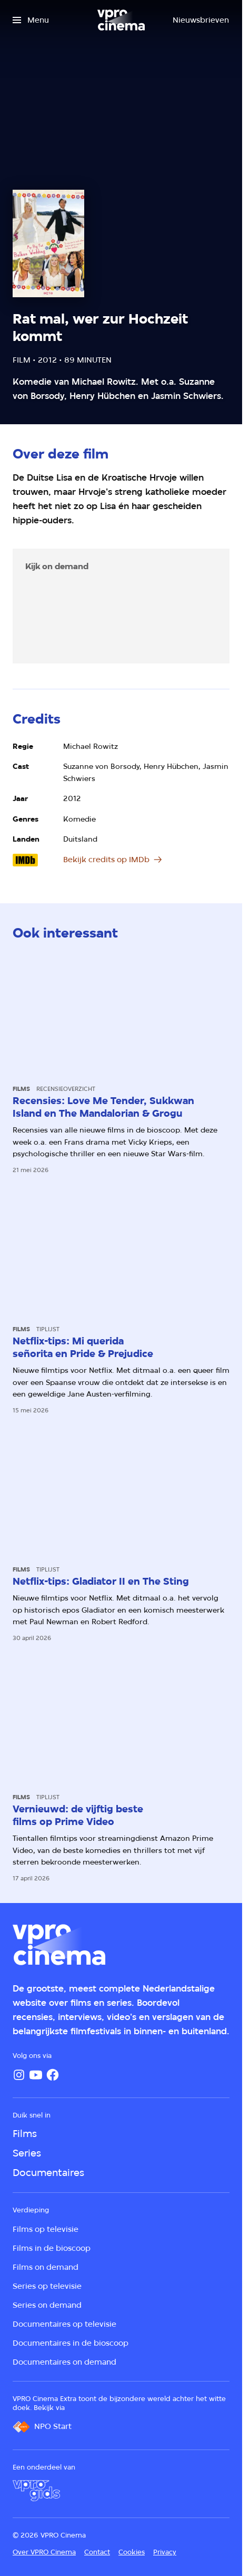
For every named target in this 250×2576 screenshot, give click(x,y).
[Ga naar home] (121, 20)
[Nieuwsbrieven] (200, 20)
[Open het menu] (30, 20)
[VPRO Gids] (36, 2490)
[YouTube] (35, 2074)
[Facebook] (52, 2074)
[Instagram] (19, 2074)
